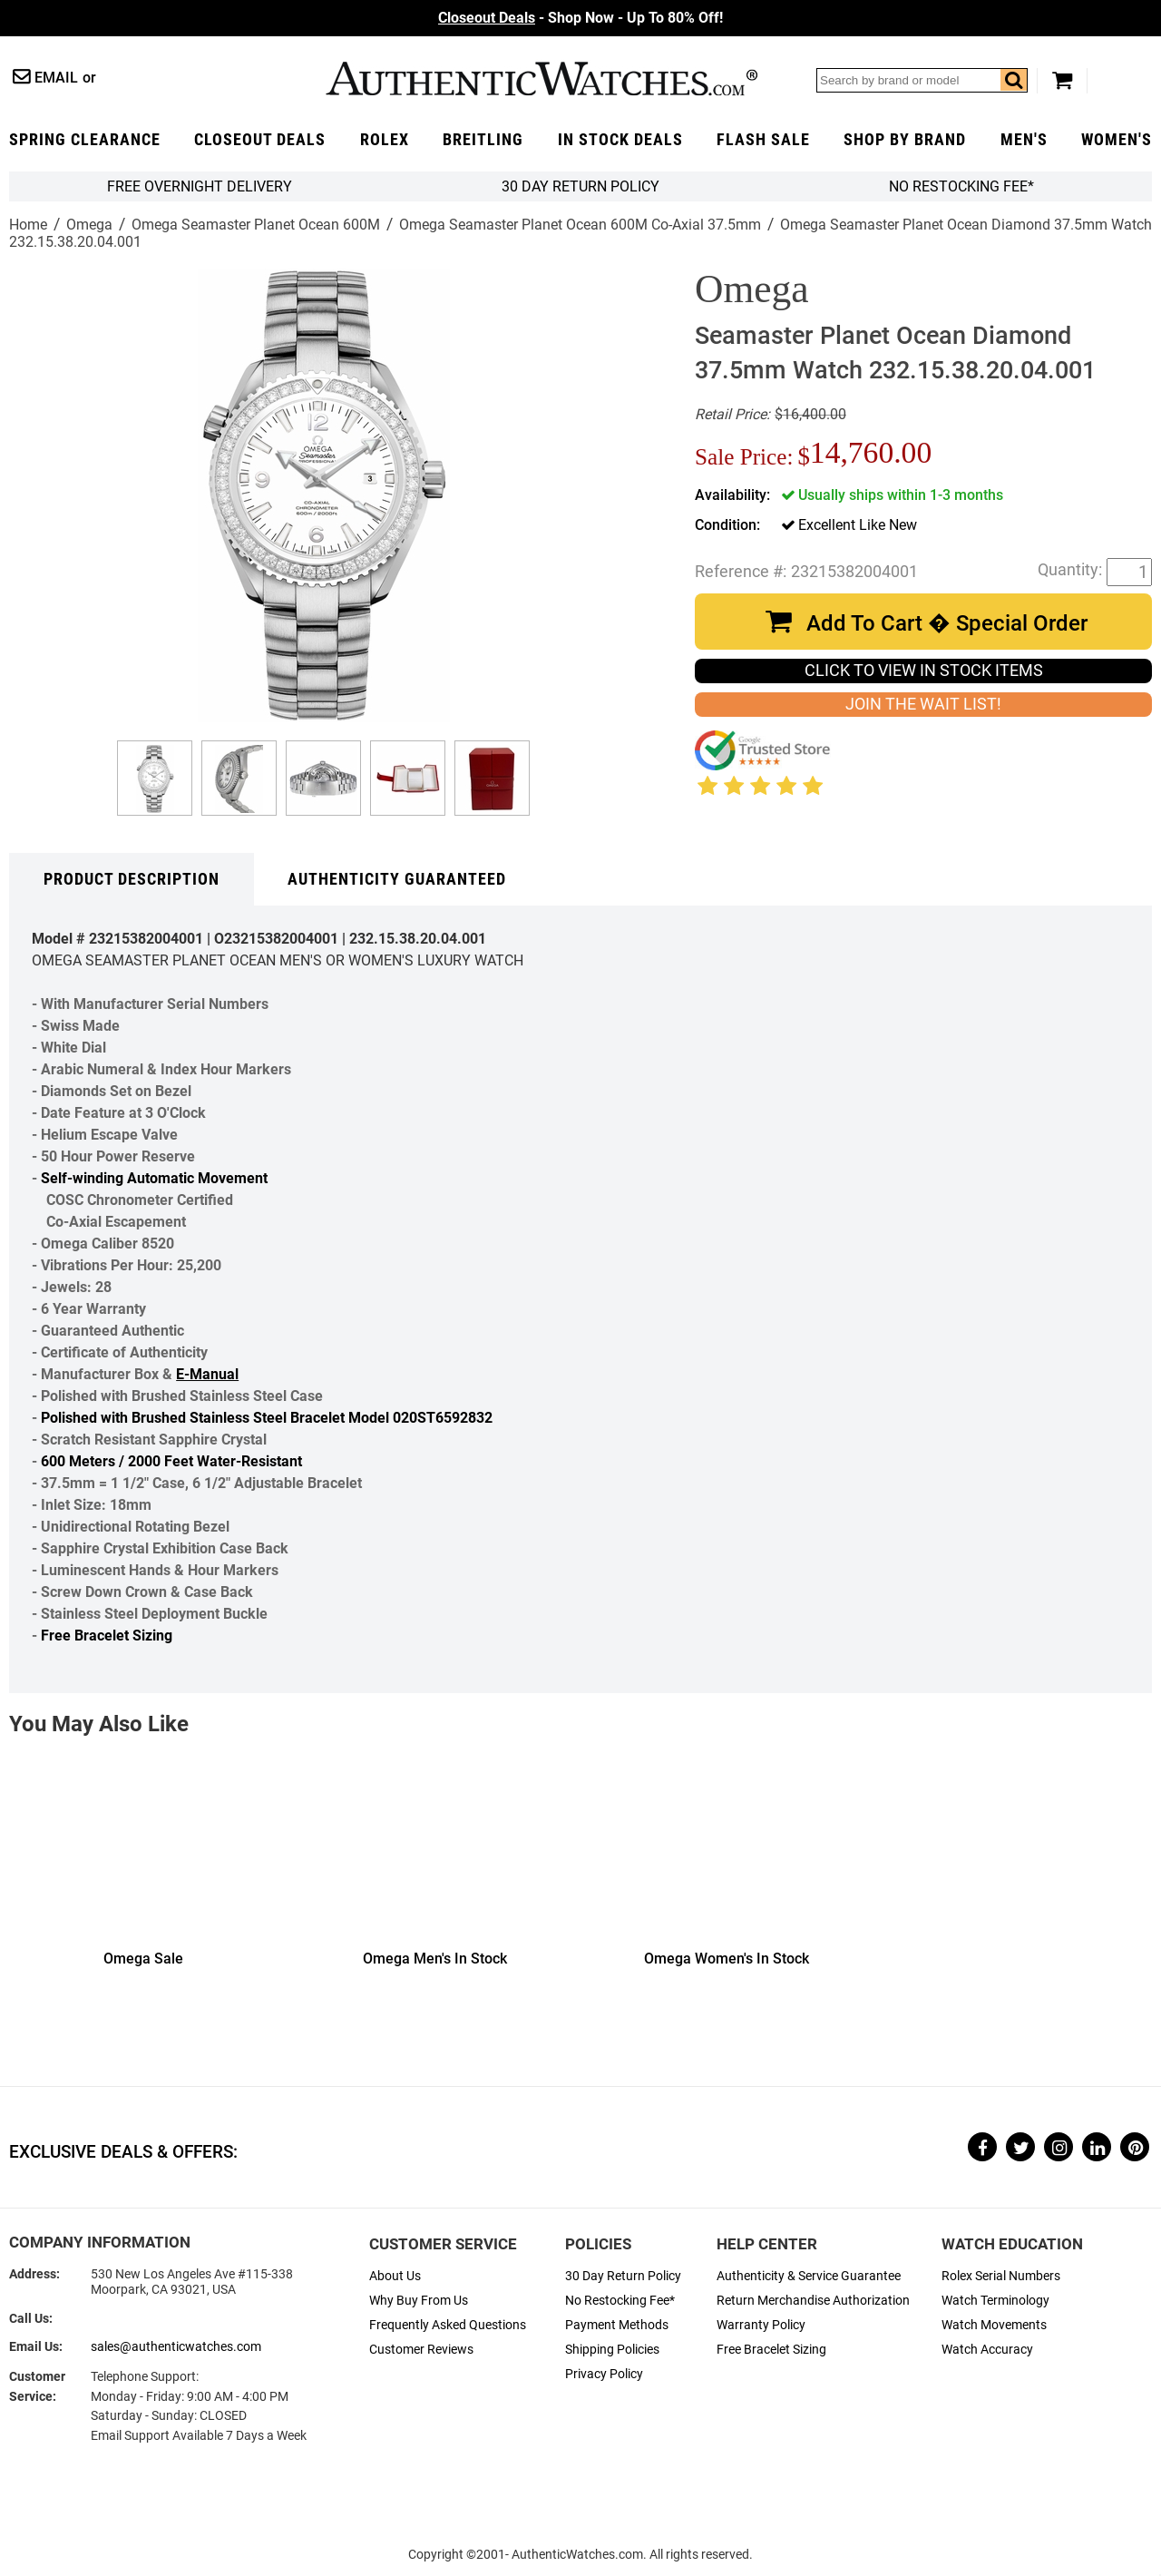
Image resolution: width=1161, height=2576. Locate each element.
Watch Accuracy (987, 2349)
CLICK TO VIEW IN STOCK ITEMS (924, 670)
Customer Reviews (421, 2349)
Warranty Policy (761, 2325)
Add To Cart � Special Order (947, 623)
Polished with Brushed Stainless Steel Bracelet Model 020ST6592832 (267, 1417)
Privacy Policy (604, 2374)
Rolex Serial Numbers (1000, 2276)
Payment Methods (616, 2325)
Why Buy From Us (418, 2300)
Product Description (132, 879)
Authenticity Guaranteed (397, 879)
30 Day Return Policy (623, 2276)
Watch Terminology (995, 2300)
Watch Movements (994, 2325)
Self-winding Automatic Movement (154, 1178)
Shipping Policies (612, 2349)
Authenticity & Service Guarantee (809, 2276)
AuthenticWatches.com (541, 78)
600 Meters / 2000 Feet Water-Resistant (171, 1461)
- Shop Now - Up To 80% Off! (580, 17)
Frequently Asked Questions (447, 2325)
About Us (395, 2276)
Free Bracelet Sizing (106, 1635)
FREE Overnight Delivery (199, 186)
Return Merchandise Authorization (813, 2300)
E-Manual (207, 1374)
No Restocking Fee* (961, 186)
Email (56, 77)
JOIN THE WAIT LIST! (923, 704)
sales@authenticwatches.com (176, 2347)
